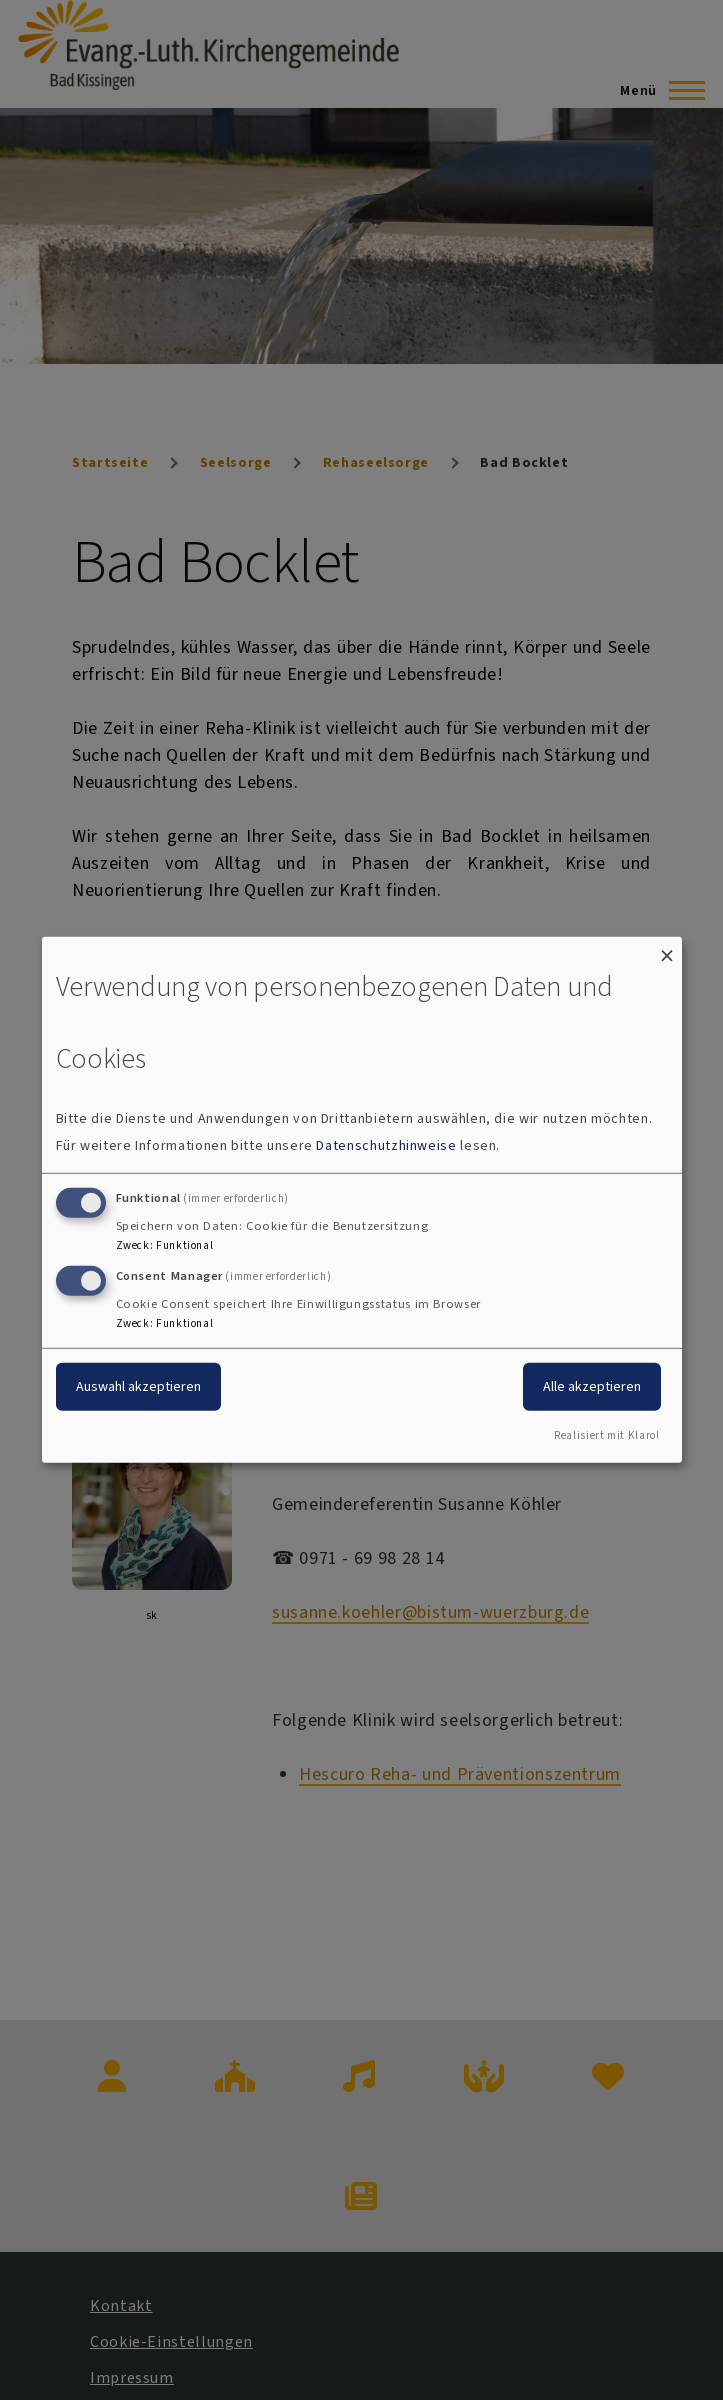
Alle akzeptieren (592, 1385)
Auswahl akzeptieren (138, 1385)
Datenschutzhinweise (386, 1145)
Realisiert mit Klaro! (606, 1435)
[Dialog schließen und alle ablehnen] (667, 949)
